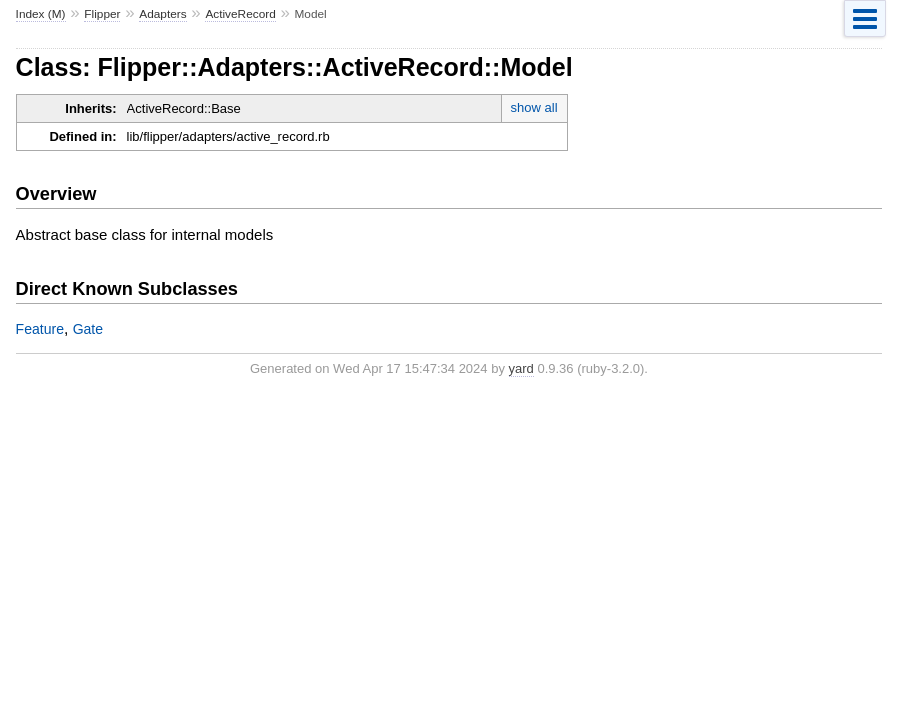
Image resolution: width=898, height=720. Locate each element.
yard (521, 368)
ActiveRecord (240, 14)
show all (534, 107)
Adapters (162, 14)
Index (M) (41, 14)
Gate (88, 329)
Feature (40, 329)
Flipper (102, 14)
